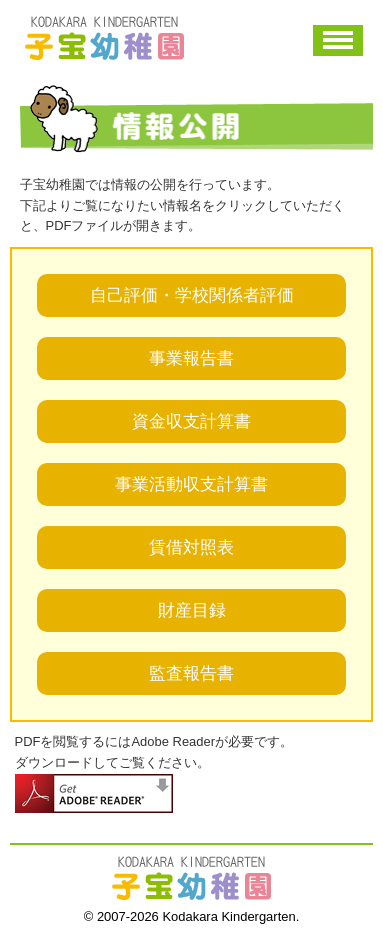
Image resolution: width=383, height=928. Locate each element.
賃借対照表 (191, 547)
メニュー (338, 40)
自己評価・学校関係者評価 (192, 295)
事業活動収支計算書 (191, 484)
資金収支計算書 (191, 421)
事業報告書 (191, 358)
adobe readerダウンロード (94, 793)
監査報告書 (191, 673)
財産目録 (192, 610)
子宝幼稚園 (105, 38)
